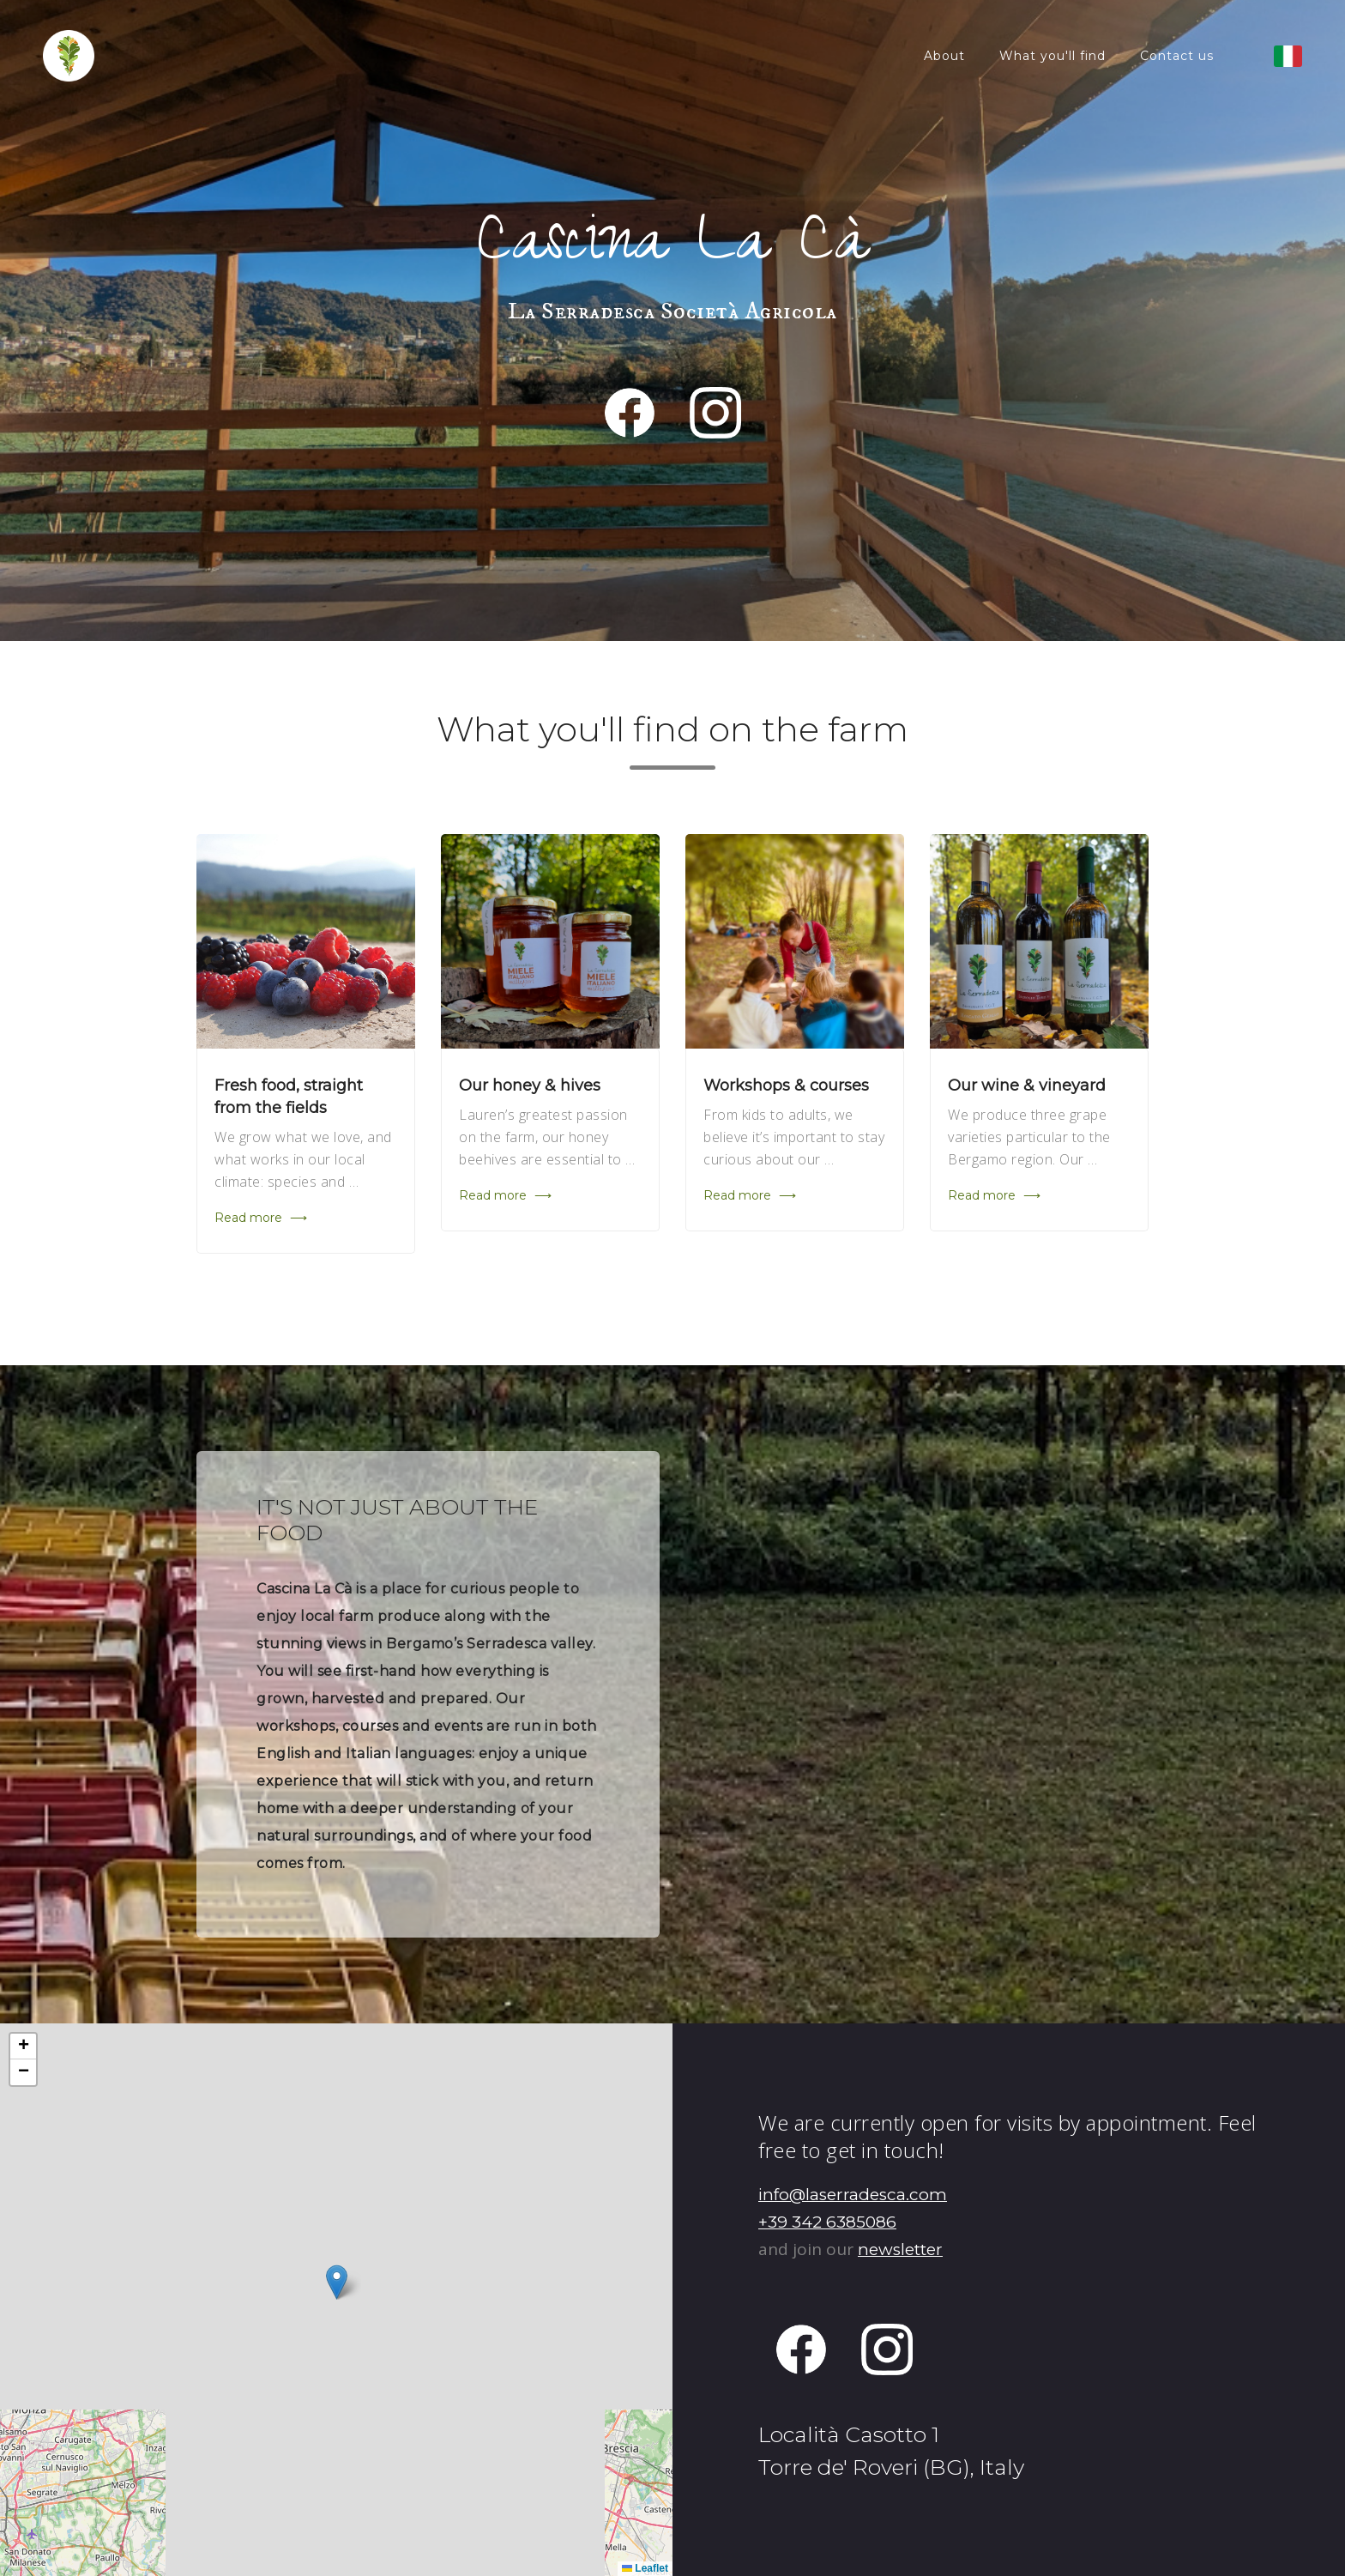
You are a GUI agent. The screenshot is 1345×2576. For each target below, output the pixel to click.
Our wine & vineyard (1027, 1085)
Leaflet (645, 2568)
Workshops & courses (786, 1085)
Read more (260, 1217)
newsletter (900, 2249)
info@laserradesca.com (852, 2194)
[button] (336, 2282)
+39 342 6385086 (827, 2222)
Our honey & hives (529, 1085)
